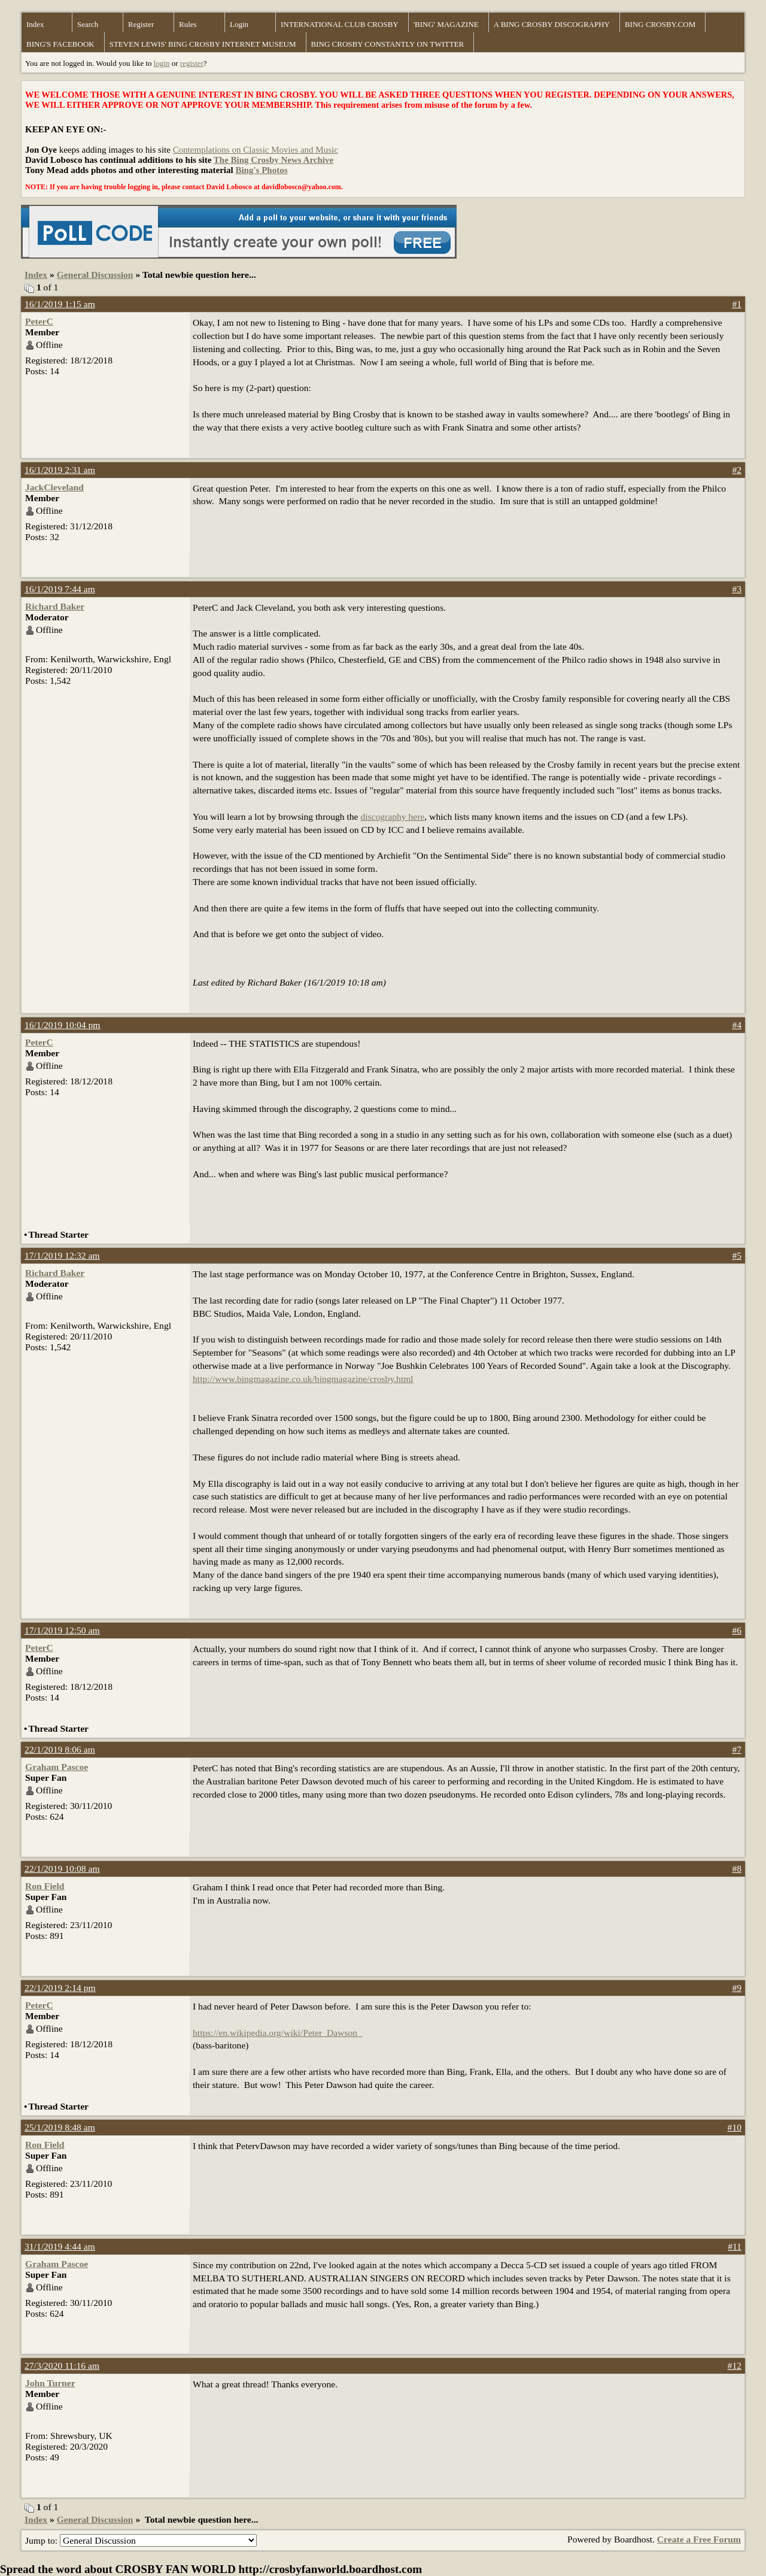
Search (87, 24)
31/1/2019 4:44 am (60, 2246)
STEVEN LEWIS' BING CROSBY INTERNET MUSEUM (203, 44)
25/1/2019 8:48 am (60, 2127)
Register (141, 24)
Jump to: (141, 2540)
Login (239, 24)
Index (35, 24)
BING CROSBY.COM (660, 24)
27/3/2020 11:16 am (62, 2365)
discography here (392, 816)
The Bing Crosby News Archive (273, 160)
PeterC (39, 321)
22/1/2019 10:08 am (62, 1868)
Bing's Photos (261, 170)
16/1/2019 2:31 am (60, 470)
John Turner (50, 2383)
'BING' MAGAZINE (446, 24)
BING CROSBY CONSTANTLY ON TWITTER (387, 44)
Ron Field (44, 1886)
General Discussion (95, 274)
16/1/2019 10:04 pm (63, 1025)
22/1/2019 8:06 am (60, 1749)
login (162, 63)
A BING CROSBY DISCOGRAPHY (552, 24)
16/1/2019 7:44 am (60, 589)
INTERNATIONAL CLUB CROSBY (340, 24)
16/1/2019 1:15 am (60, 304)
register (191, 63)
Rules (188, 24)
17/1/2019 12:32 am (62, 1255)
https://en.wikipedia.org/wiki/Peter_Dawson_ (277, 2033)
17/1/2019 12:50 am (62, 1630)
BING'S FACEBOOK (60, 44)
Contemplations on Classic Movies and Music (255, 149)
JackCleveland (54, 487)
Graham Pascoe (56, 1767)
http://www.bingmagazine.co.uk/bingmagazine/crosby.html (303, 1379)
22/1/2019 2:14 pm (60, 1988)
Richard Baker (54, 606)
